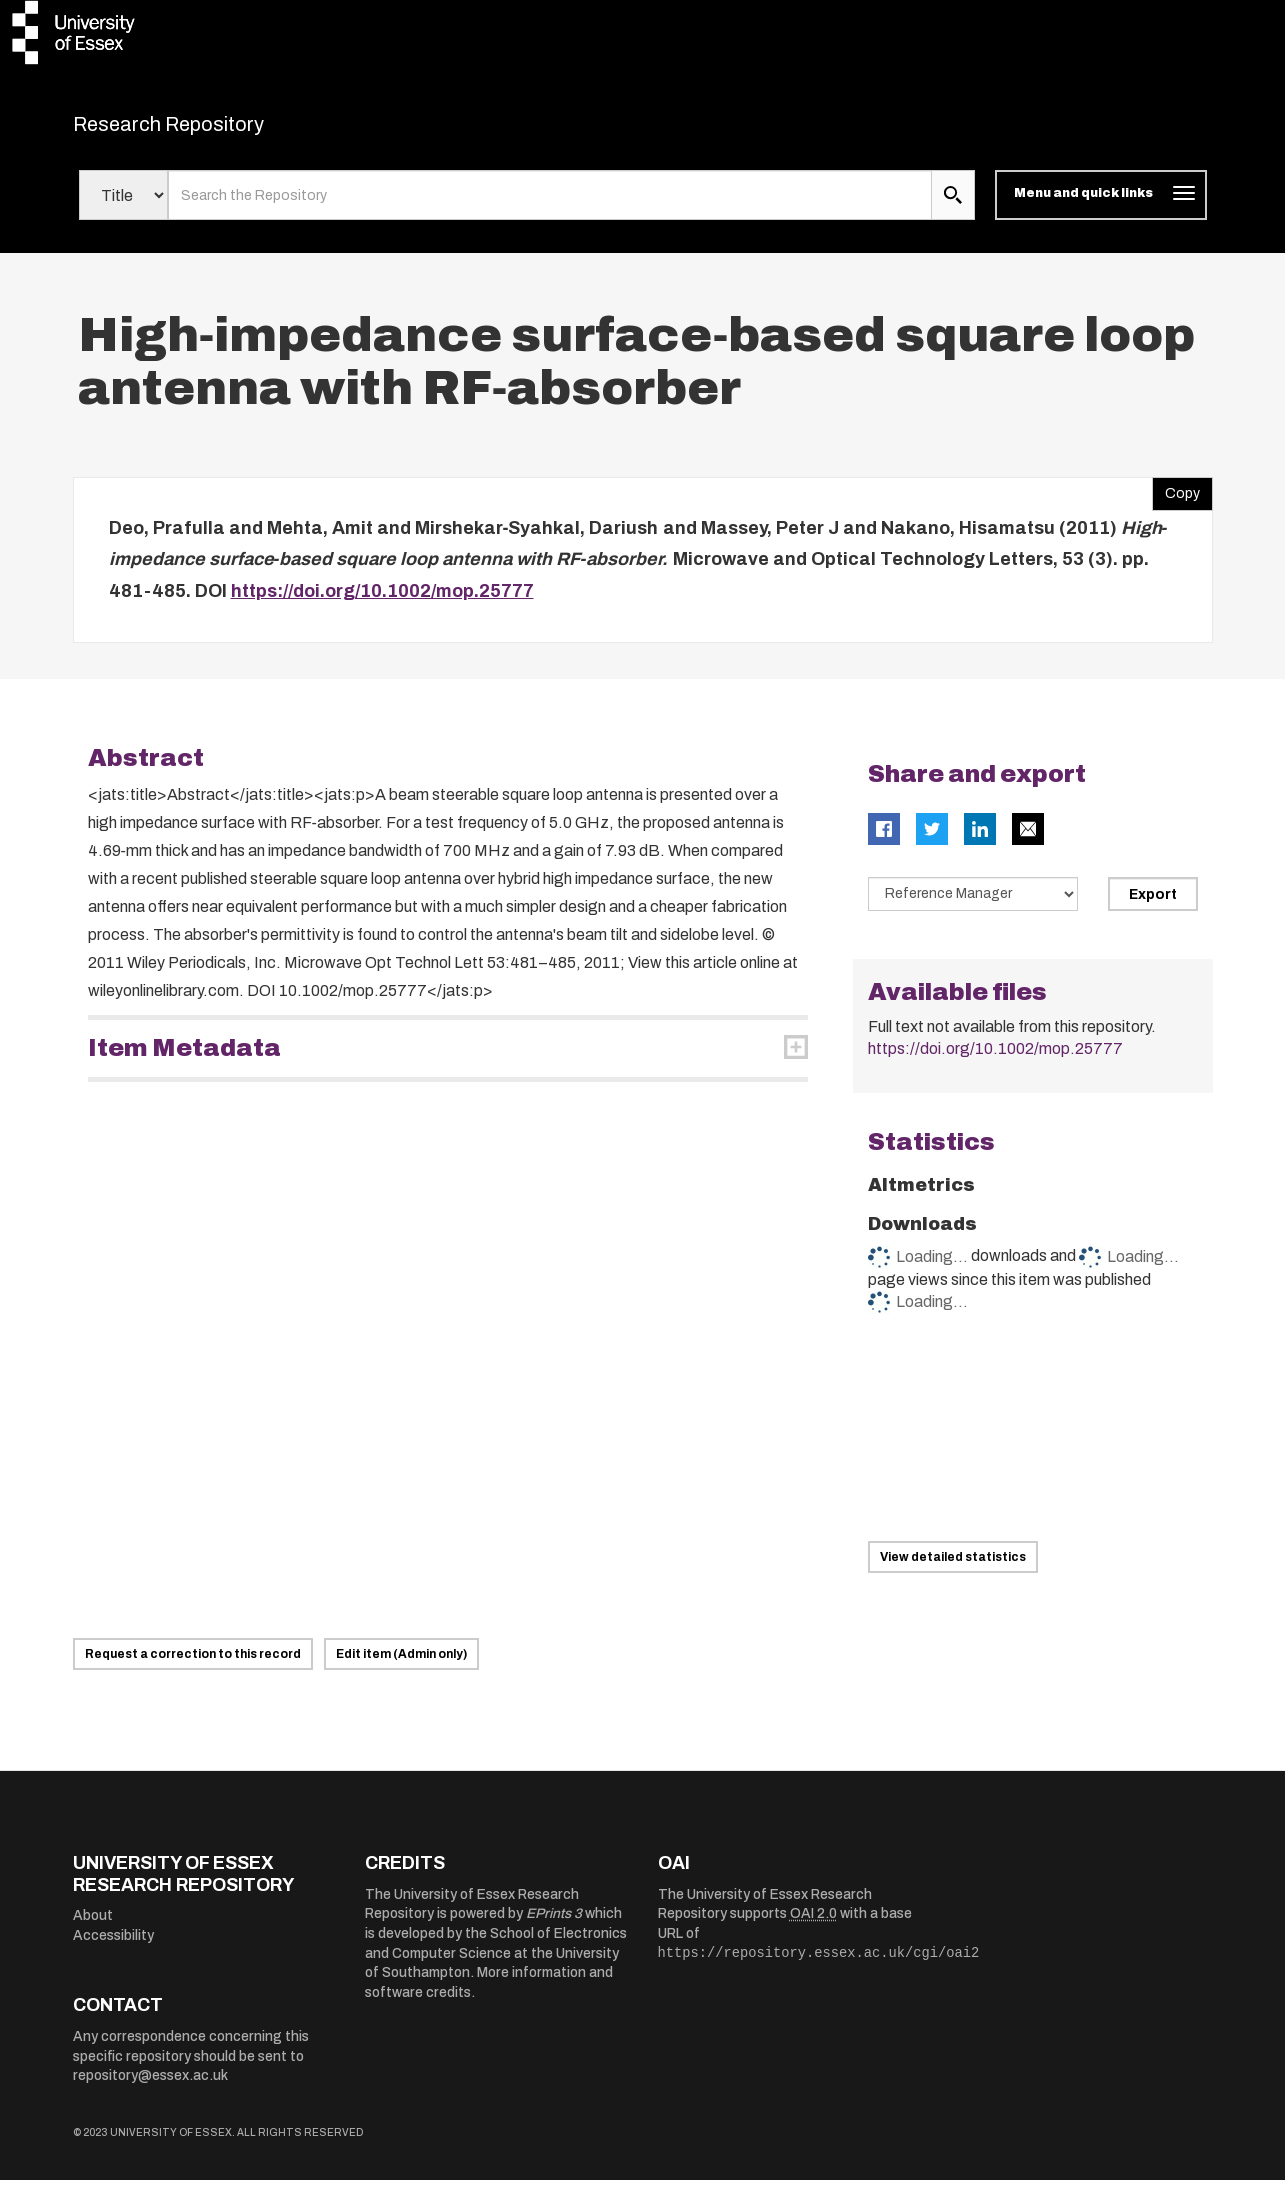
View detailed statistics (953, 1570)
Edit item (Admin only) (401, 1667)
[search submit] (953, 208)
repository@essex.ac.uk (150, 2088)
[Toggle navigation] (1100, 208)
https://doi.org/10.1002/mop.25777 (382, 603)
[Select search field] (123, 208)
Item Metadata (184, 1061)
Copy (1176, 501)
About (93, 1928)
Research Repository (213, 130)
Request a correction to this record (193, 1667)
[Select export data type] (973, 907)
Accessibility (113, 1948)
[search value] (550, 208)
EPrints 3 (554, 1926)
